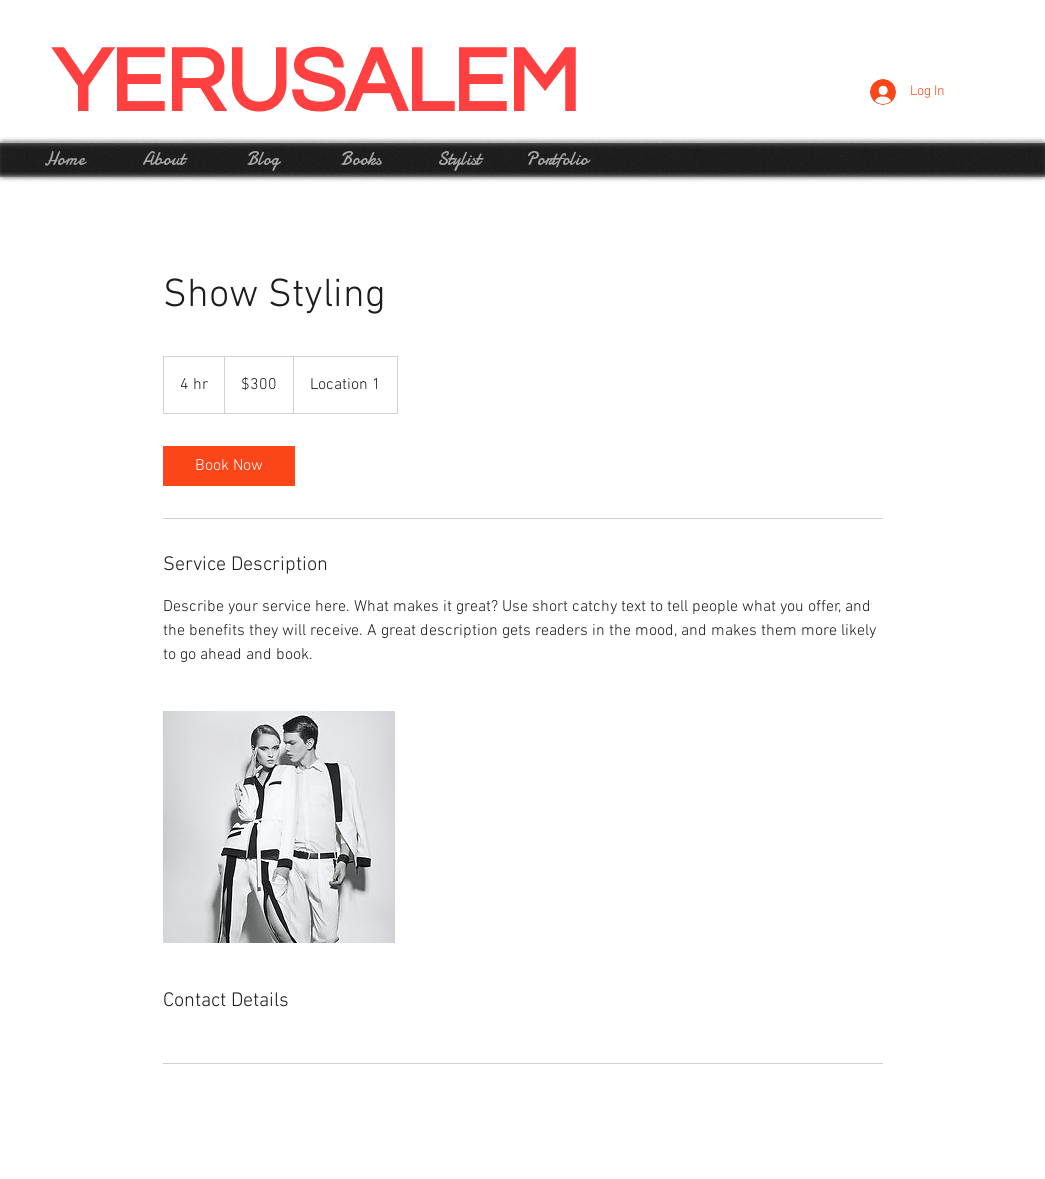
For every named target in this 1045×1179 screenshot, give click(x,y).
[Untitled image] (279, 827)
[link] (229, 466)
